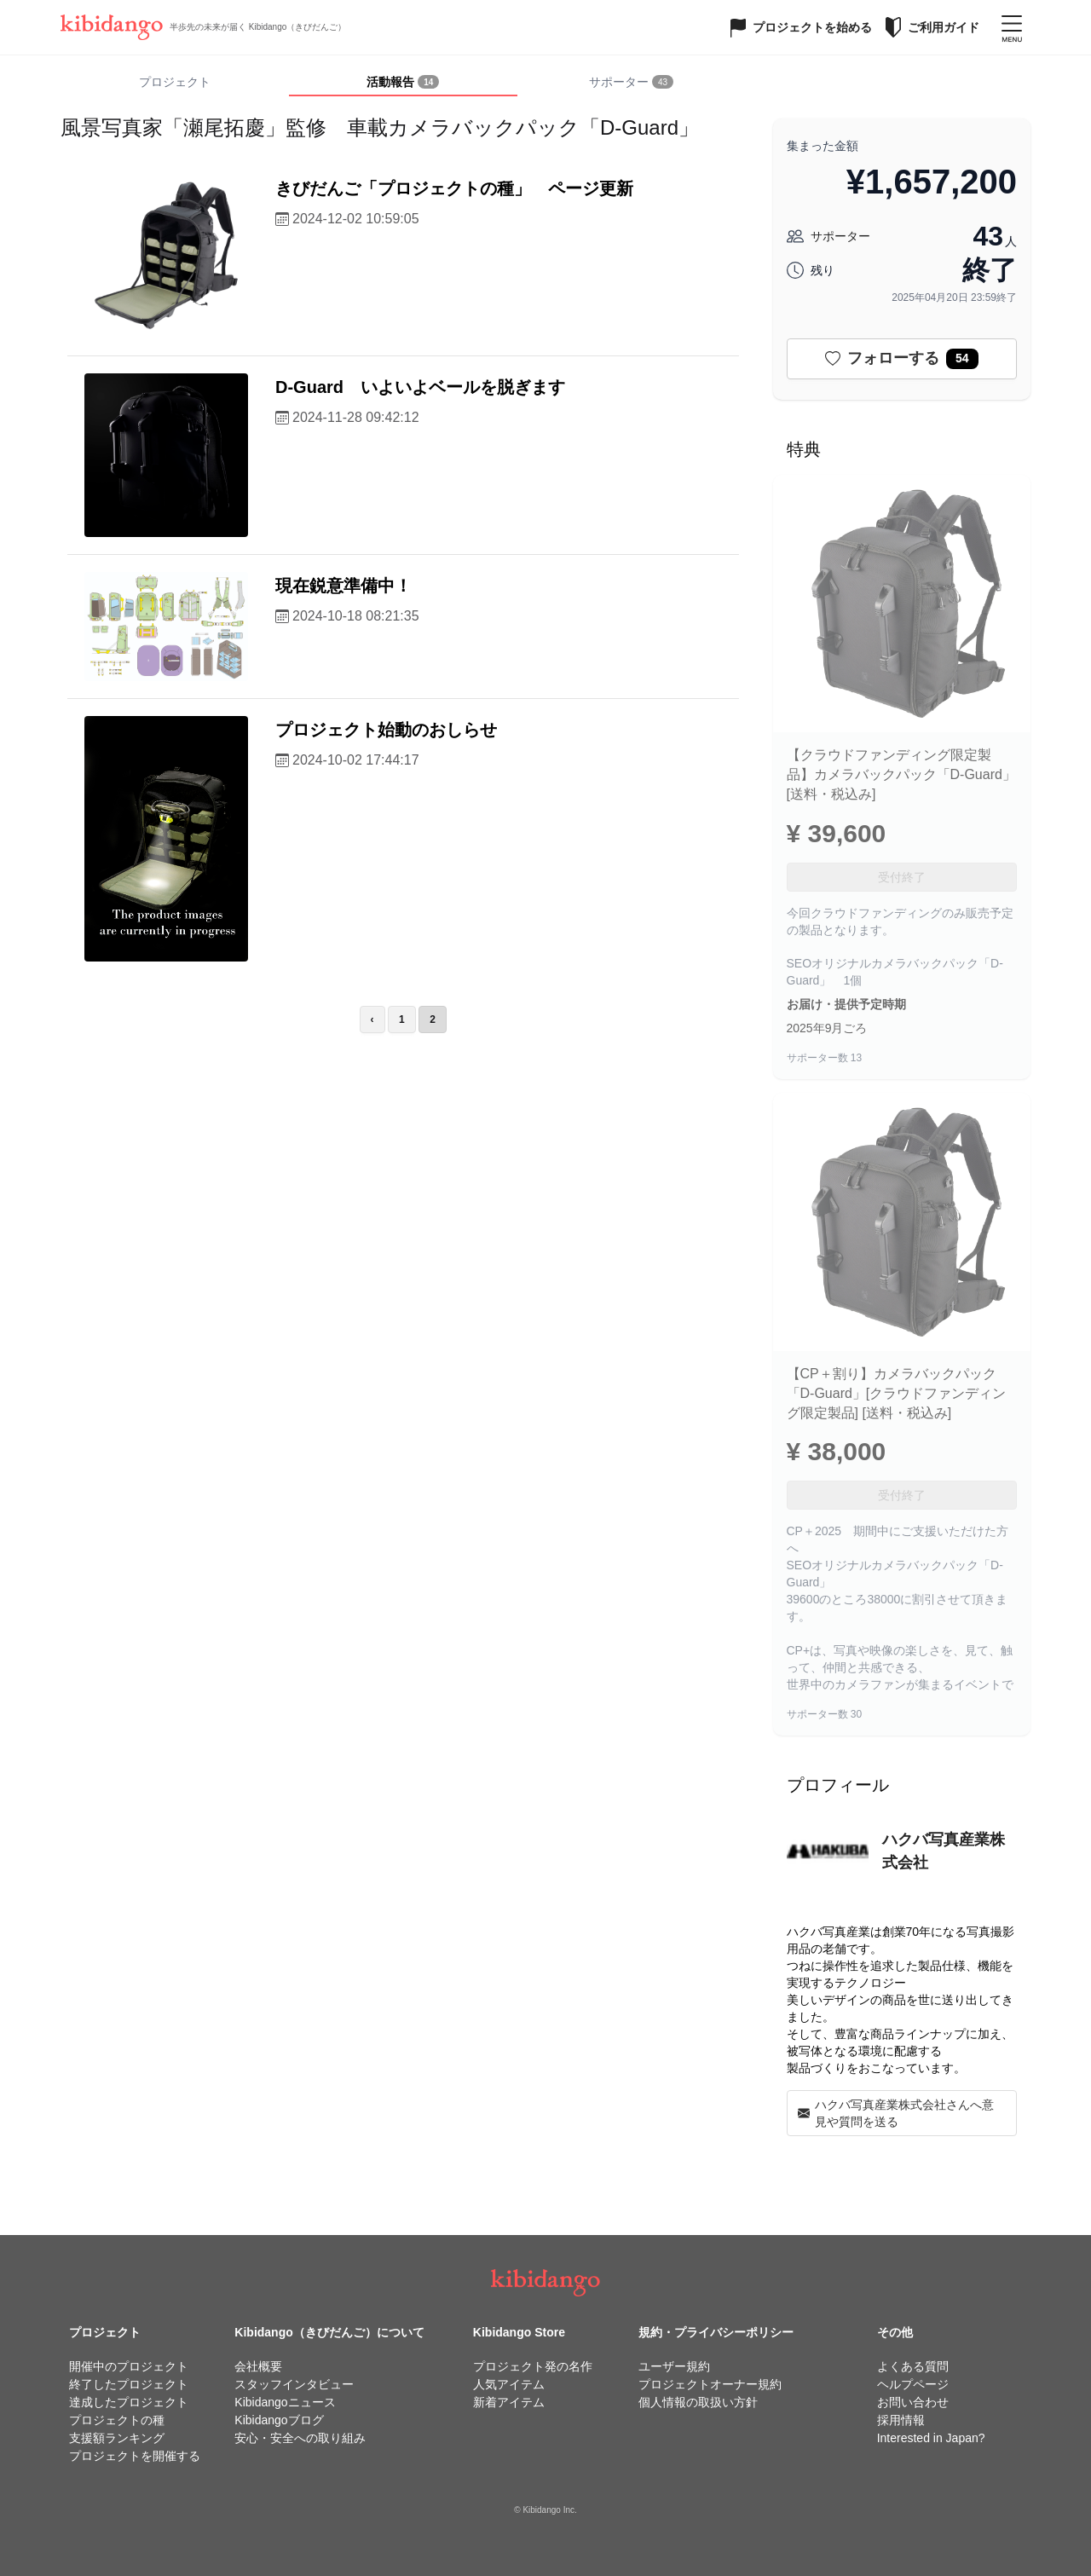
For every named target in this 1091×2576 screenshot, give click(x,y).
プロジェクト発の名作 (532, 2366)
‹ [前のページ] (372, 1019)
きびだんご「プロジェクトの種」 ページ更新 (454, 188)
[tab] (403, 82)
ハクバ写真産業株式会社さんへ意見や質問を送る (896, 2113)
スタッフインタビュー (294, 2384)
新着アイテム (509, 2402)
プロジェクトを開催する (134, 2456)
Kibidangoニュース (284, 2402)
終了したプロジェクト (128, 2384)
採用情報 (901, 2420)
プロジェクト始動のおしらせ (386, 729)
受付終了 (902, 877)
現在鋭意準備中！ (343, 585)
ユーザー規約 (674, 2366)
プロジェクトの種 (117, 2420)
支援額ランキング (117, 2438)
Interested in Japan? (931, 2438)
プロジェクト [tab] (175, 82)
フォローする (901, 359)
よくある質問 (913, 2366)
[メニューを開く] (1011, 27)
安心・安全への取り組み (300, 2438)
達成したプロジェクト (128, 2402)
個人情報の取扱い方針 (698, 2402)
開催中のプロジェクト (128, 2366)
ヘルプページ (913, 2384)
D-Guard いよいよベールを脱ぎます (420, 387)
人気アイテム (509, 2384)
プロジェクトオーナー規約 (710, 2384)
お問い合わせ (913, 2402)
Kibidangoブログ (278, 2420)
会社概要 (258, 2366)
